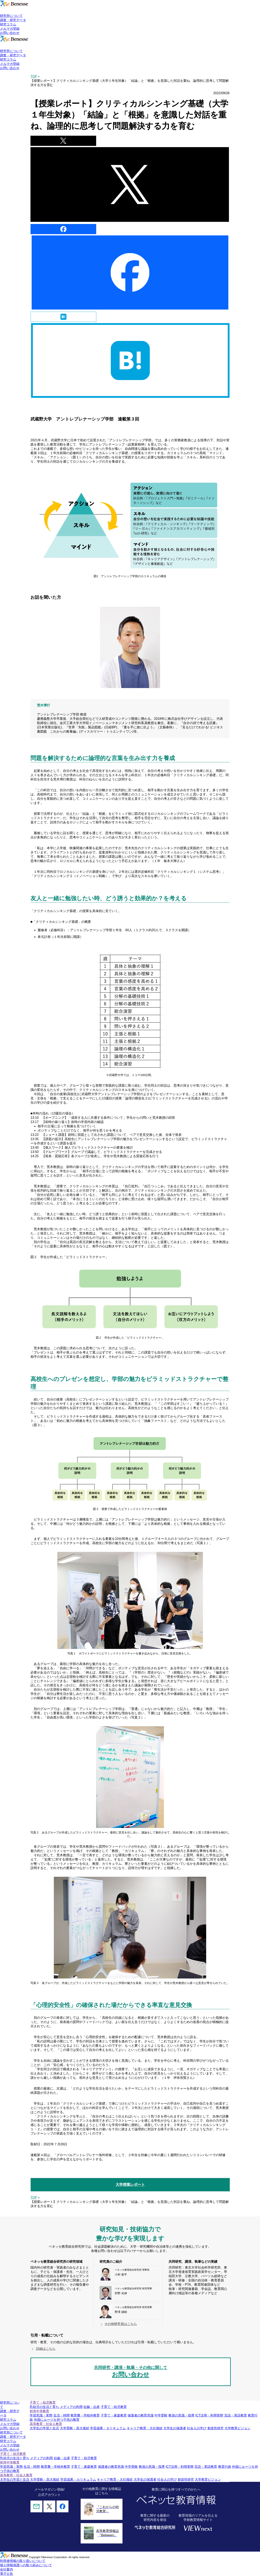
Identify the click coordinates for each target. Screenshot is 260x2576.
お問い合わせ (10, 33)
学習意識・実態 (41, 2415)
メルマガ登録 (10, 28)
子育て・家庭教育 (114, 2415)
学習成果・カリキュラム (108, 2428)
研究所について (11, 15)
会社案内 (6, 2569)
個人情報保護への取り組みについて (26, 2565)
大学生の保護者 (174, 2428)
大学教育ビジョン (237, 2428)
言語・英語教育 (235, 2415)
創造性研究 (215, 2428)
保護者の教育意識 (141, 2415)
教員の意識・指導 (181, 2415)
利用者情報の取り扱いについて (23, 2561)
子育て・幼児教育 (114, 2407)
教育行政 (224, 2466)
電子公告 (6, 2573)
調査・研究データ (13, 20)
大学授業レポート (130, 2185)
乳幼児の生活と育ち (44, 2407)
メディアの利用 (71, 2407)
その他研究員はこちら (120, 2324)
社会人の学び (196, 2428)
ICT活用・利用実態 (209, 2415)
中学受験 (160, 2415)
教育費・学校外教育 (85, 2415)
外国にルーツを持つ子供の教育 (56, 2419)
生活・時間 (61, 2415)
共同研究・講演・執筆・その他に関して (130, 2372)
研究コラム (8, 24)
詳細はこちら (45, 2348)
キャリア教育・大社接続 (144, 2428)
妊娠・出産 (91, 2407)
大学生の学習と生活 (44, 2428)
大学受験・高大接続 (74, 2428)
